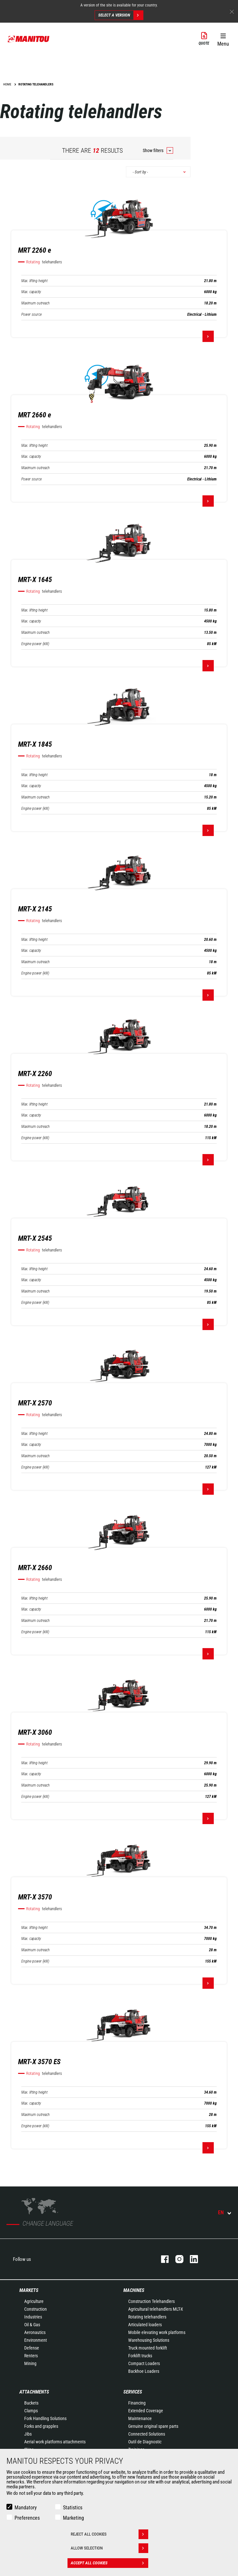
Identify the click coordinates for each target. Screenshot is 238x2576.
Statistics (72, 2507)
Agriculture (34, 2301)
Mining (30, 2363)
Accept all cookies (109, 2563)
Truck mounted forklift (147, 2347)
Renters (31, 2355)
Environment (35, 2340)
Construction (35, 2309)
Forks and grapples (41, 2426)
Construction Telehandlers (151, 2301)
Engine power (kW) (35, 644)
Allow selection (109, 2548)
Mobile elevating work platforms (156, 2332)
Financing (137, 2402)
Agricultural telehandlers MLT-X (155, 2309)
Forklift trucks (140, 2355)
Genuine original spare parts (153, 2426)
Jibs (28, 2434)
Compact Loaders (144, 2363)
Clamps (31, 2410)
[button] (223, 38)
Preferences (27, 2518)
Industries (33, 2316)
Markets (28, 2290)
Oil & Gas (32, 2324)
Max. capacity (31, 292)
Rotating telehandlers (147, 2316)
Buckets (31, 2402)
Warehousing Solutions (148, 2340)
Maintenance (140, 2418)
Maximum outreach (35, 303)
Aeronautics (35, 2332)
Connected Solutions (146, 2434)
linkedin (190, 2259)
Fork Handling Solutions (45, 2418)
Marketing (73, 2518)
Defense (31, 2347)
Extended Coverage (145, 2410)
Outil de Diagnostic (144, 2441)
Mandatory (26, 2507)
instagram (176, 2259)
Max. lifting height (34, 281)
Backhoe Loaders (143, 2371)
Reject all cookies (109, 2534)
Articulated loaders (145, 2324)
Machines (133, 2290)
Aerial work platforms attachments (55, 2441)
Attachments (34, 2392)
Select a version (120, 15)
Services (132, 2392)
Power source (31, 314)
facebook (161, 2259)
